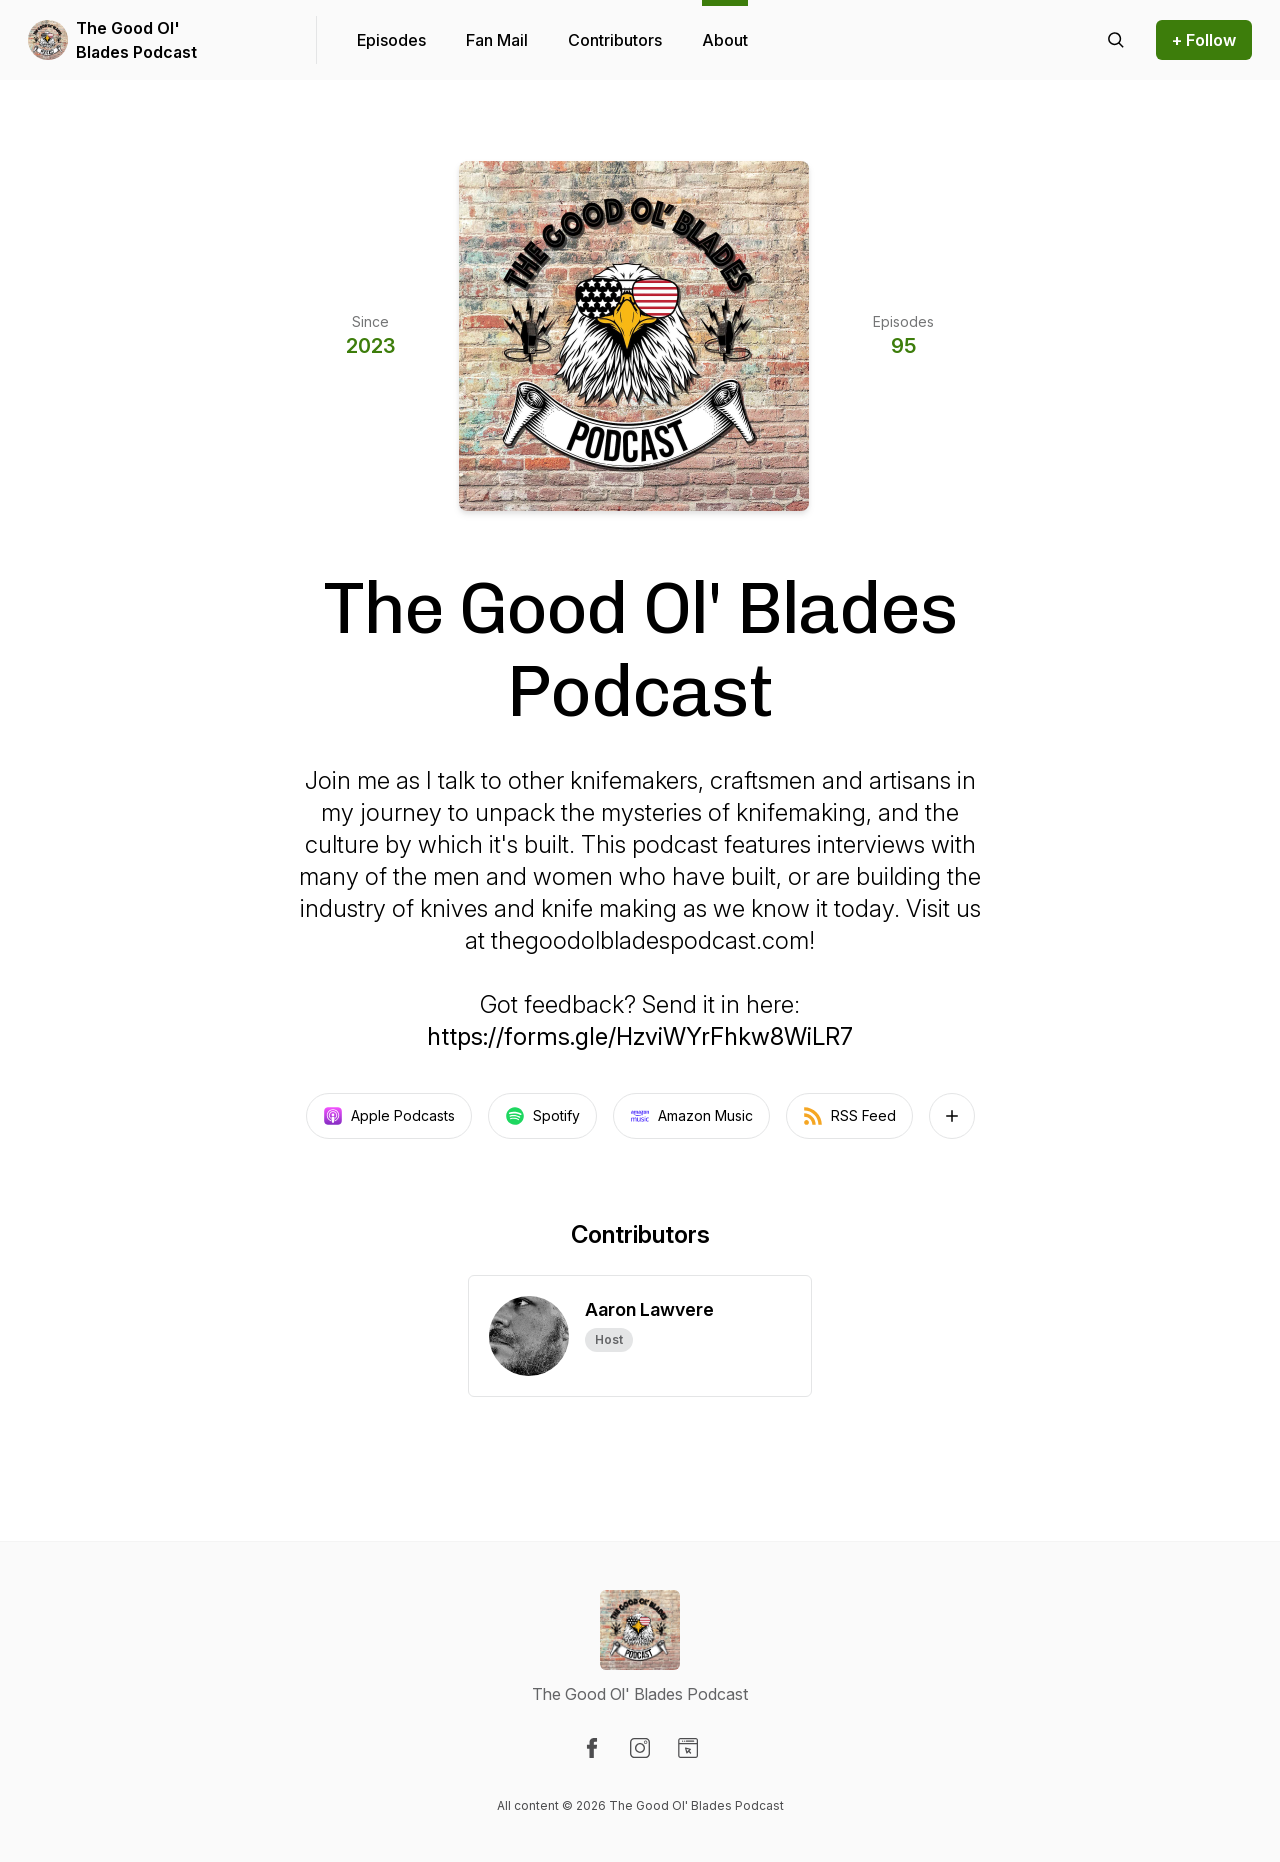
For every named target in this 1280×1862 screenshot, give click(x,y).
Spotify (542, 1116)
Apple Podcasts (389, 1116)
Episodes (391, 40)
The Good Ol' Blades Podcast (136, 40)
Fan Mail (497, 40)
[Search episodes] (1116, 40)
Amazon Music (691, 1116)
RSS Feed (849, 1116)
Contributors (615, 40)
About (725, 40)
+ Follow (1204, 40)
